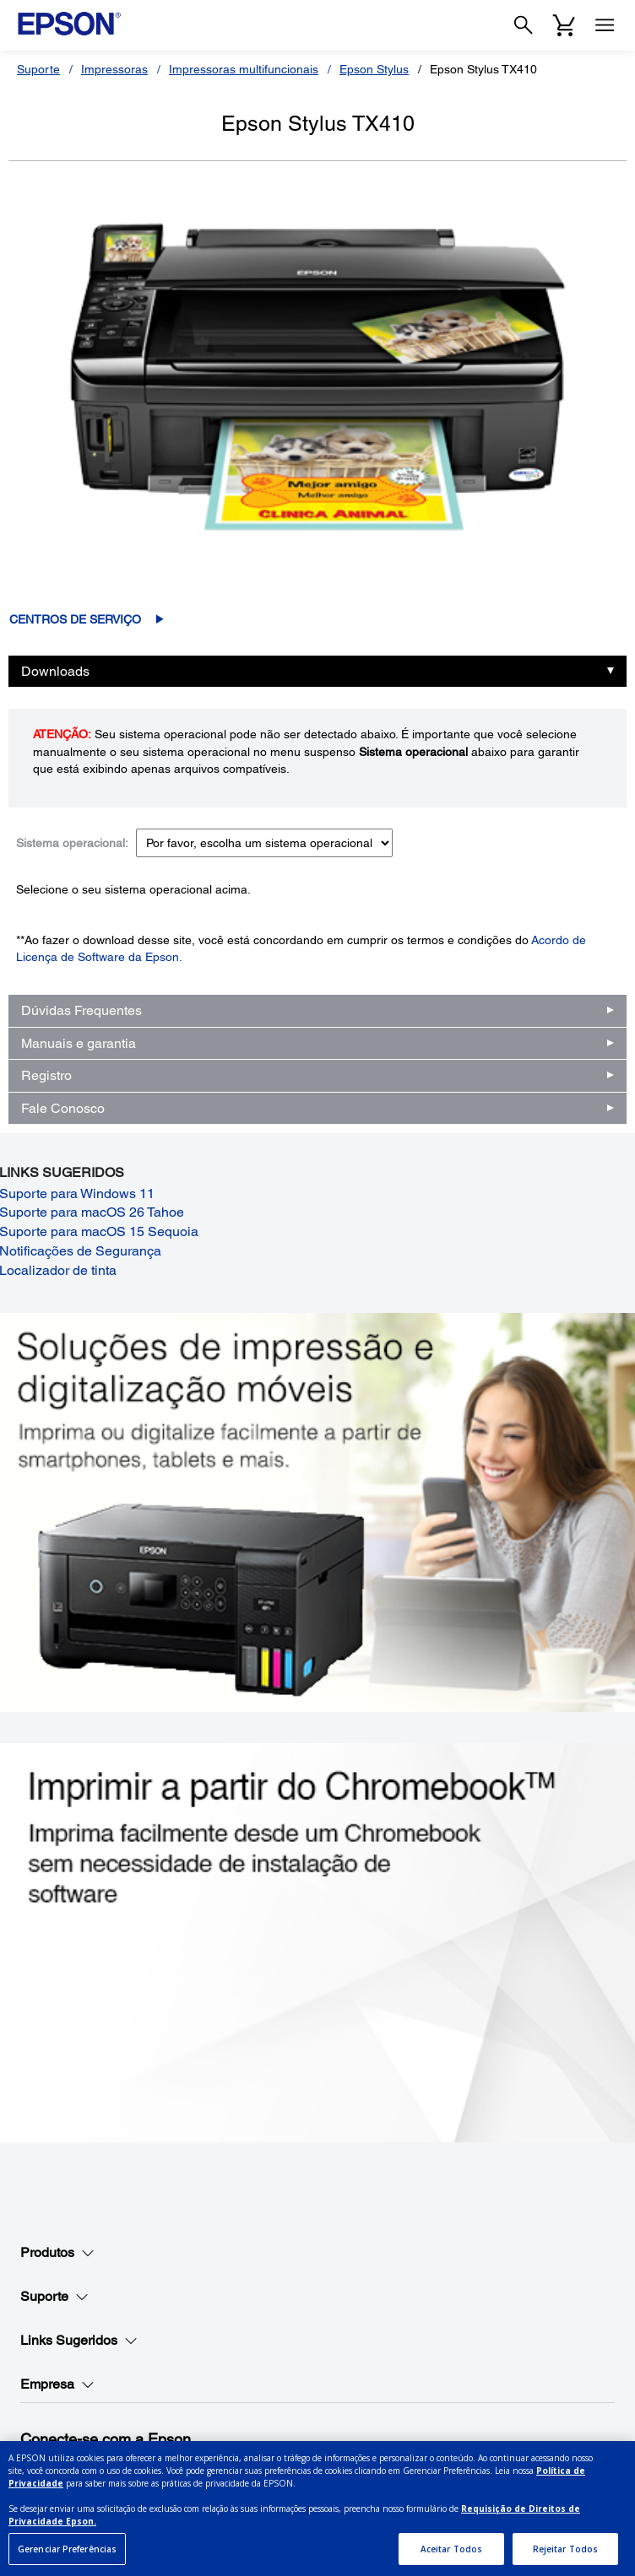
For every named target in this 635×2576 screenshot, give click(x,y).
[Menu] (604, 25)
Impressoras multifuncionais (243, 69)
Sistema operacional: (72, 843)
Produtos (57, 2253)
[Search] (523, 25)
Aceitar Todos (451, 2556)
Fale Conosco (63, 1108)
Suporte (38, 69)
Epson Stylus (374, 69)
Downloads (55, 671)
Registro (46, 1075)
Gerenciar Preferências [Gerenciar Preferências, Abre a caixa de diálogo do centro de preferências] (67, 2556)
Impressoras (114, 69)
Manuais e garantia (78, 1043)
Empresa (57, 2384)
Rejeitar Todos (565, 2556)
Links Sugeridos (79, 2340)
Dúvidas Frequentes (81, 1010)
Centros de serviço (75, 619)
